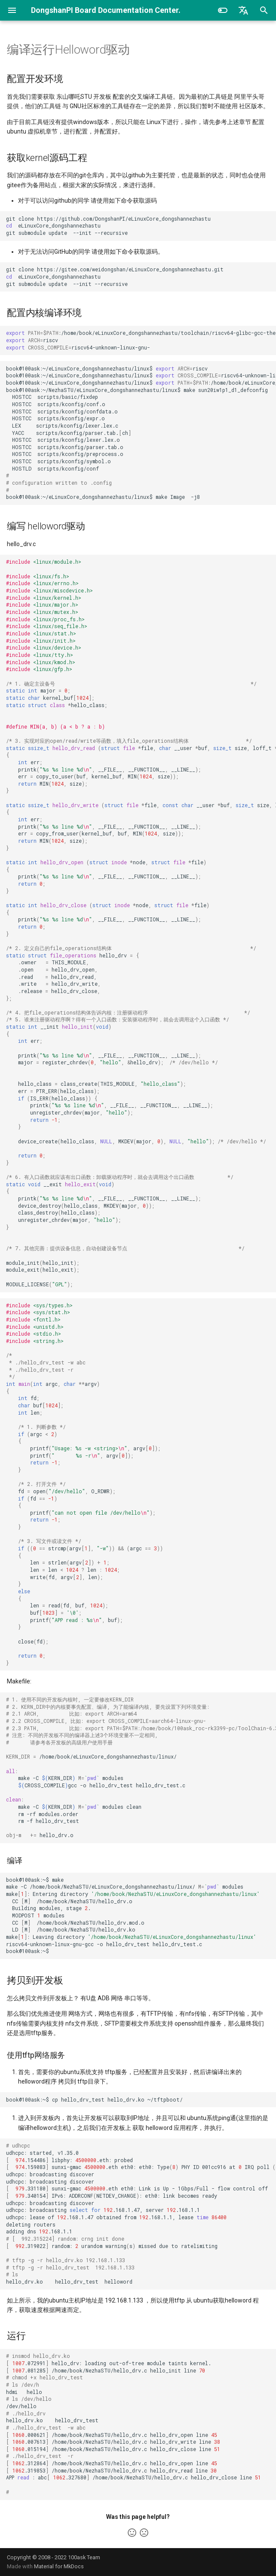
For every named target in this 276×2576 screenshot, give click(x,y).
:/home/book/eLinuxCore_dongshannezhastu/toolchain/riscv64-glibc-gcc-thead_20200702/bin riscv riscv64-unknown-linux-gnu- (141, 340)
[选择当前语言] (243, 10)
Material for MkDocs (59, 2566)
